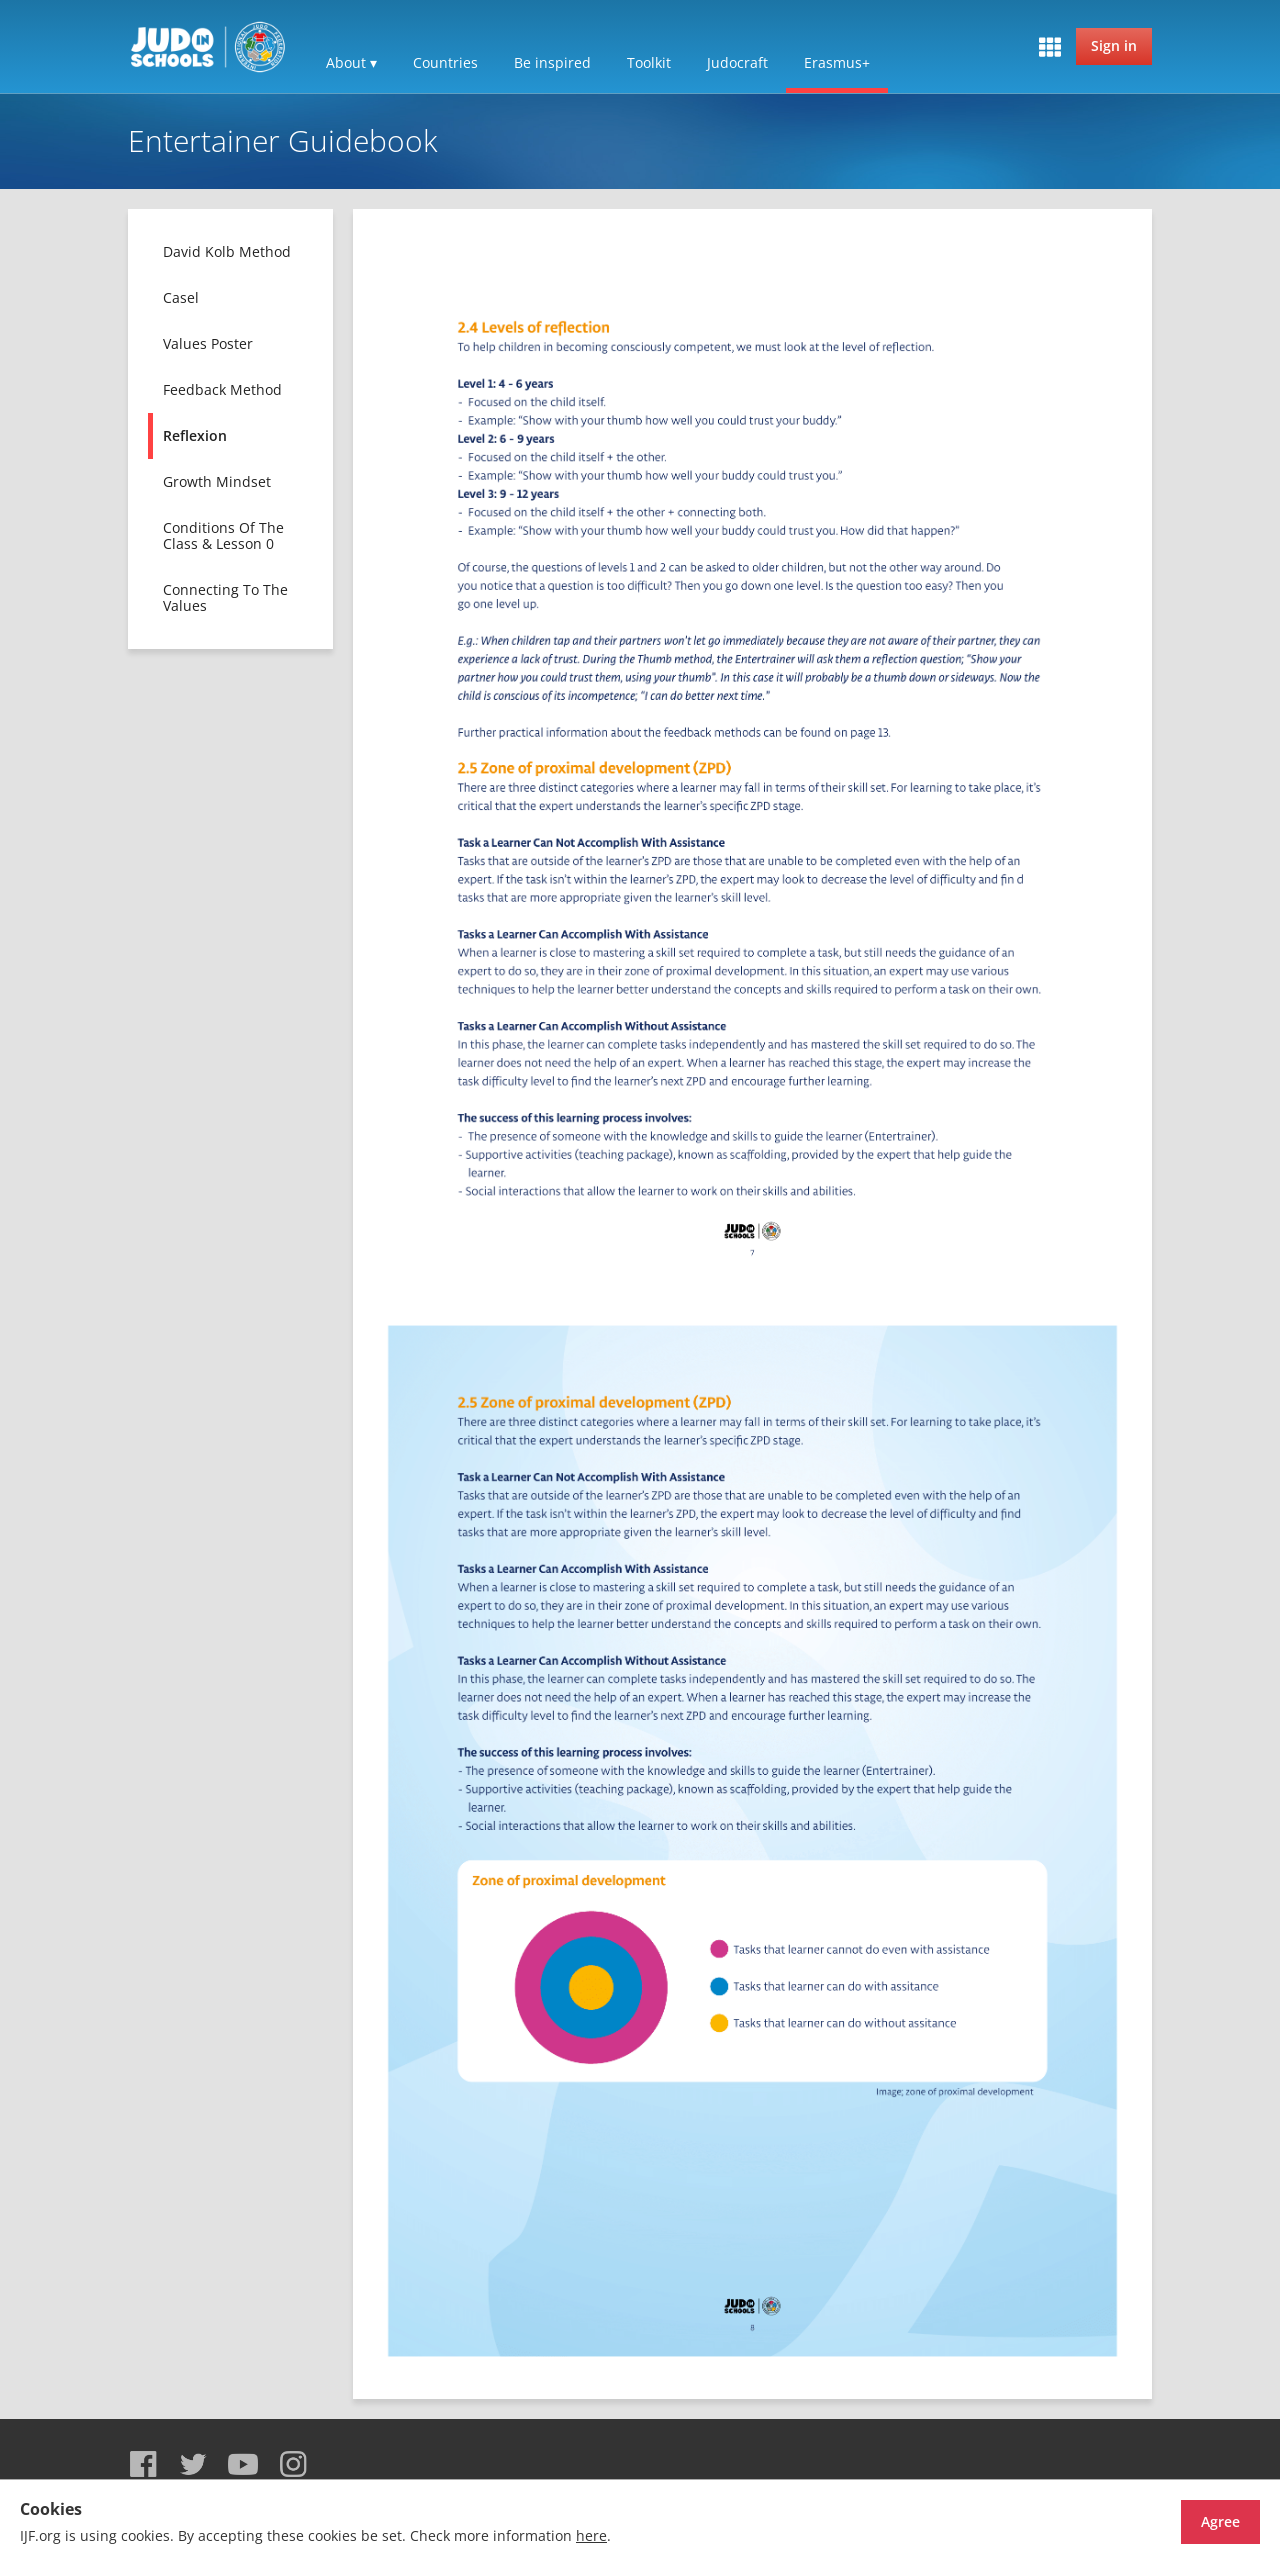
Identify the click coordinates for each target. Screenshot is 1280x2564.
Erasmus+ (837, 62)
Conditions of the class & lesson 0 (223, 535)
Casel (181, 297)
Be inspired (552, 62)
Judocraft (737, 62)
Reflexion (195, 435)
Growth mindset (217, 481)
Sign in (1114, 45)
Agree (1185, 2521)
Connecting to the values (225, 597)
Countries (445, 62)
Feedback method (222, 389)
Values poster (208, 343)
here (591, 2535)
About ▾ (351, 62)
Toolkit (649, 62)
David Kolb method (227, 251)
